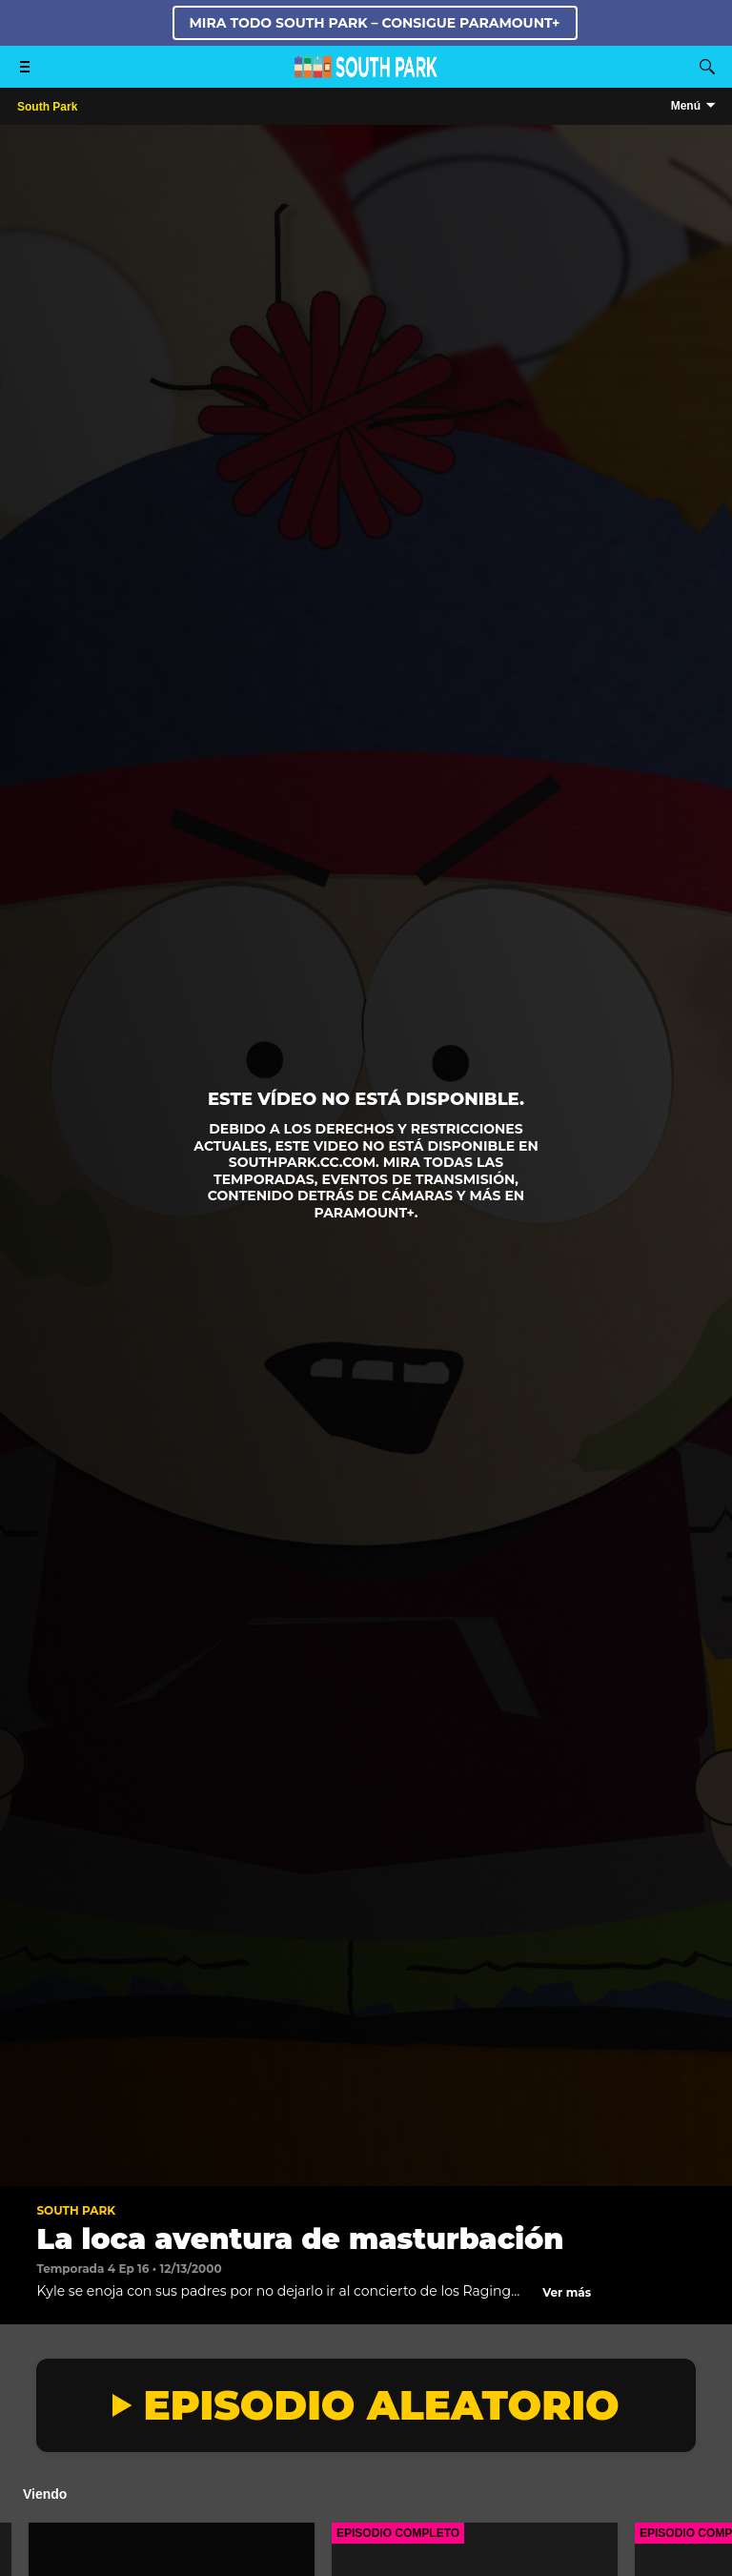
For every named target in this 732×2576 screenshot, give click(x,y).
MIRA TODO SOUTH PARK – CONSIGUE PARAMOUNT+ (375, 22)
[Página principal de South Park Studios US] (366, 73)
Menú (686, 105)
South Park (75, 2210)
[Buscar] (707, 66)
